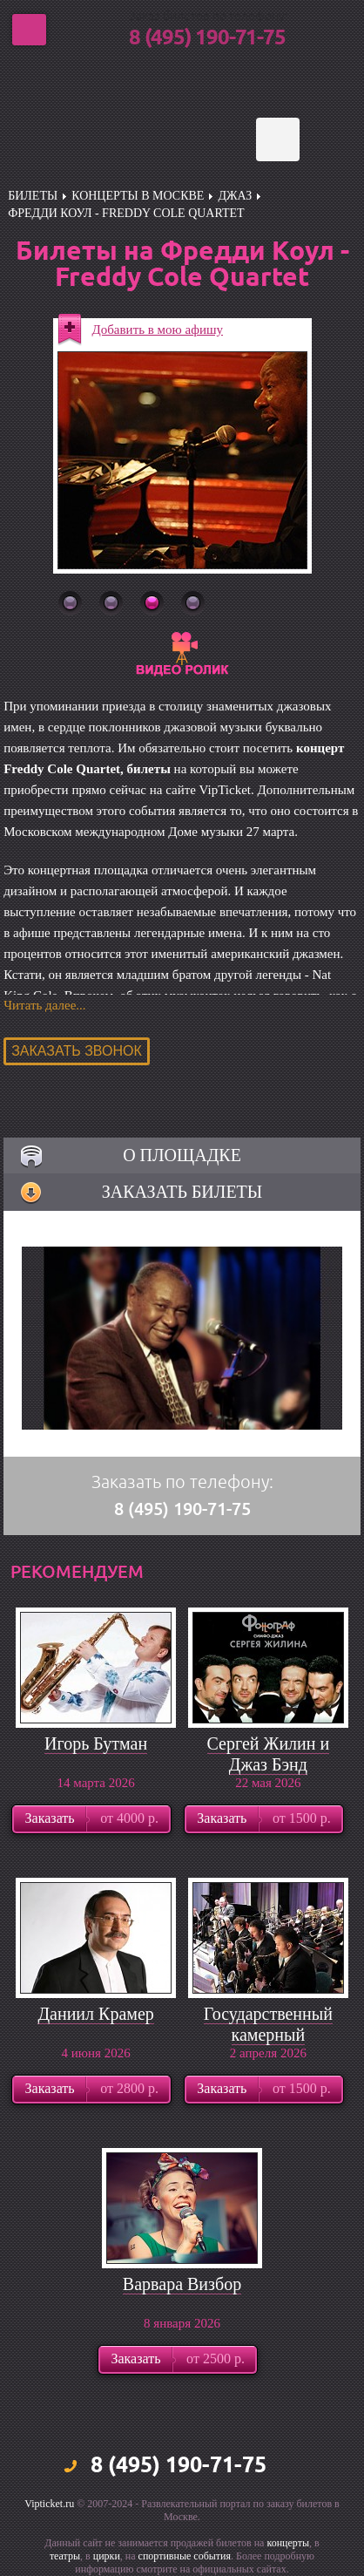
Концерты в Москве (137, 195)
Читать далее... (44, 1005)
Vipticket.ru (49, 2504)
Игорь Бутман (95, 1743)
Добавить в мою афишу (158, 329)
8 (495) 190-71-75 (207, 38)
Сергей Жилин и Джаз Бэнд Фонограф (268, 1764)
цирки (106, 2556)
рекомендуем (77, 1572)
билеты (32, 195)
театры (65, 2556)
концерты (287, 2543)
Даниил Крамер (95, 2013)
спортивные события (184, 2556)
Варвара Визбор (182, 2284)
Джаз (235, 195)
